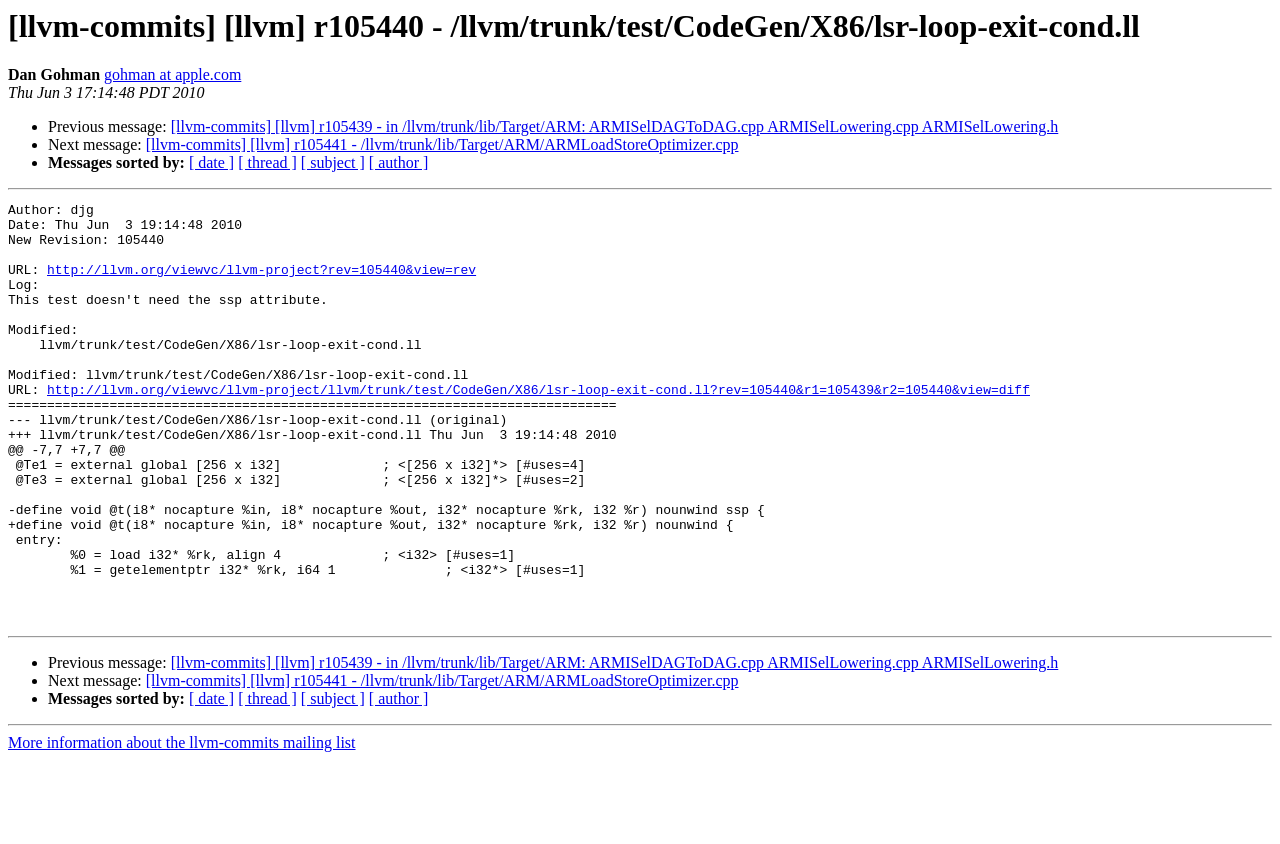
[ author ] (399, 162)
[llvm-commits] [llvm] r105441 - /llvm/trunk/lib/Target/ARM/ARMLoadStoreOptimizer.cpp (442, 144)
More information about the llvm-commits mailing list (182, 826)
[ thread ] (267, 162)
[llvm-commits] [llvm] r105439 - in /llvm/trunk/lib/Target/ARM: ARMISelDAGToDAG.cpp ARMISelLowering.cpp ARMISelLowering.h (615, 126)
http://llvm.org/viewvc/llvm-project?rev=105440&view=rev (261, 284)
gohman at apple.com (172, 74)
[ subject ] (333, 162)
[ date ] (211, 162)
